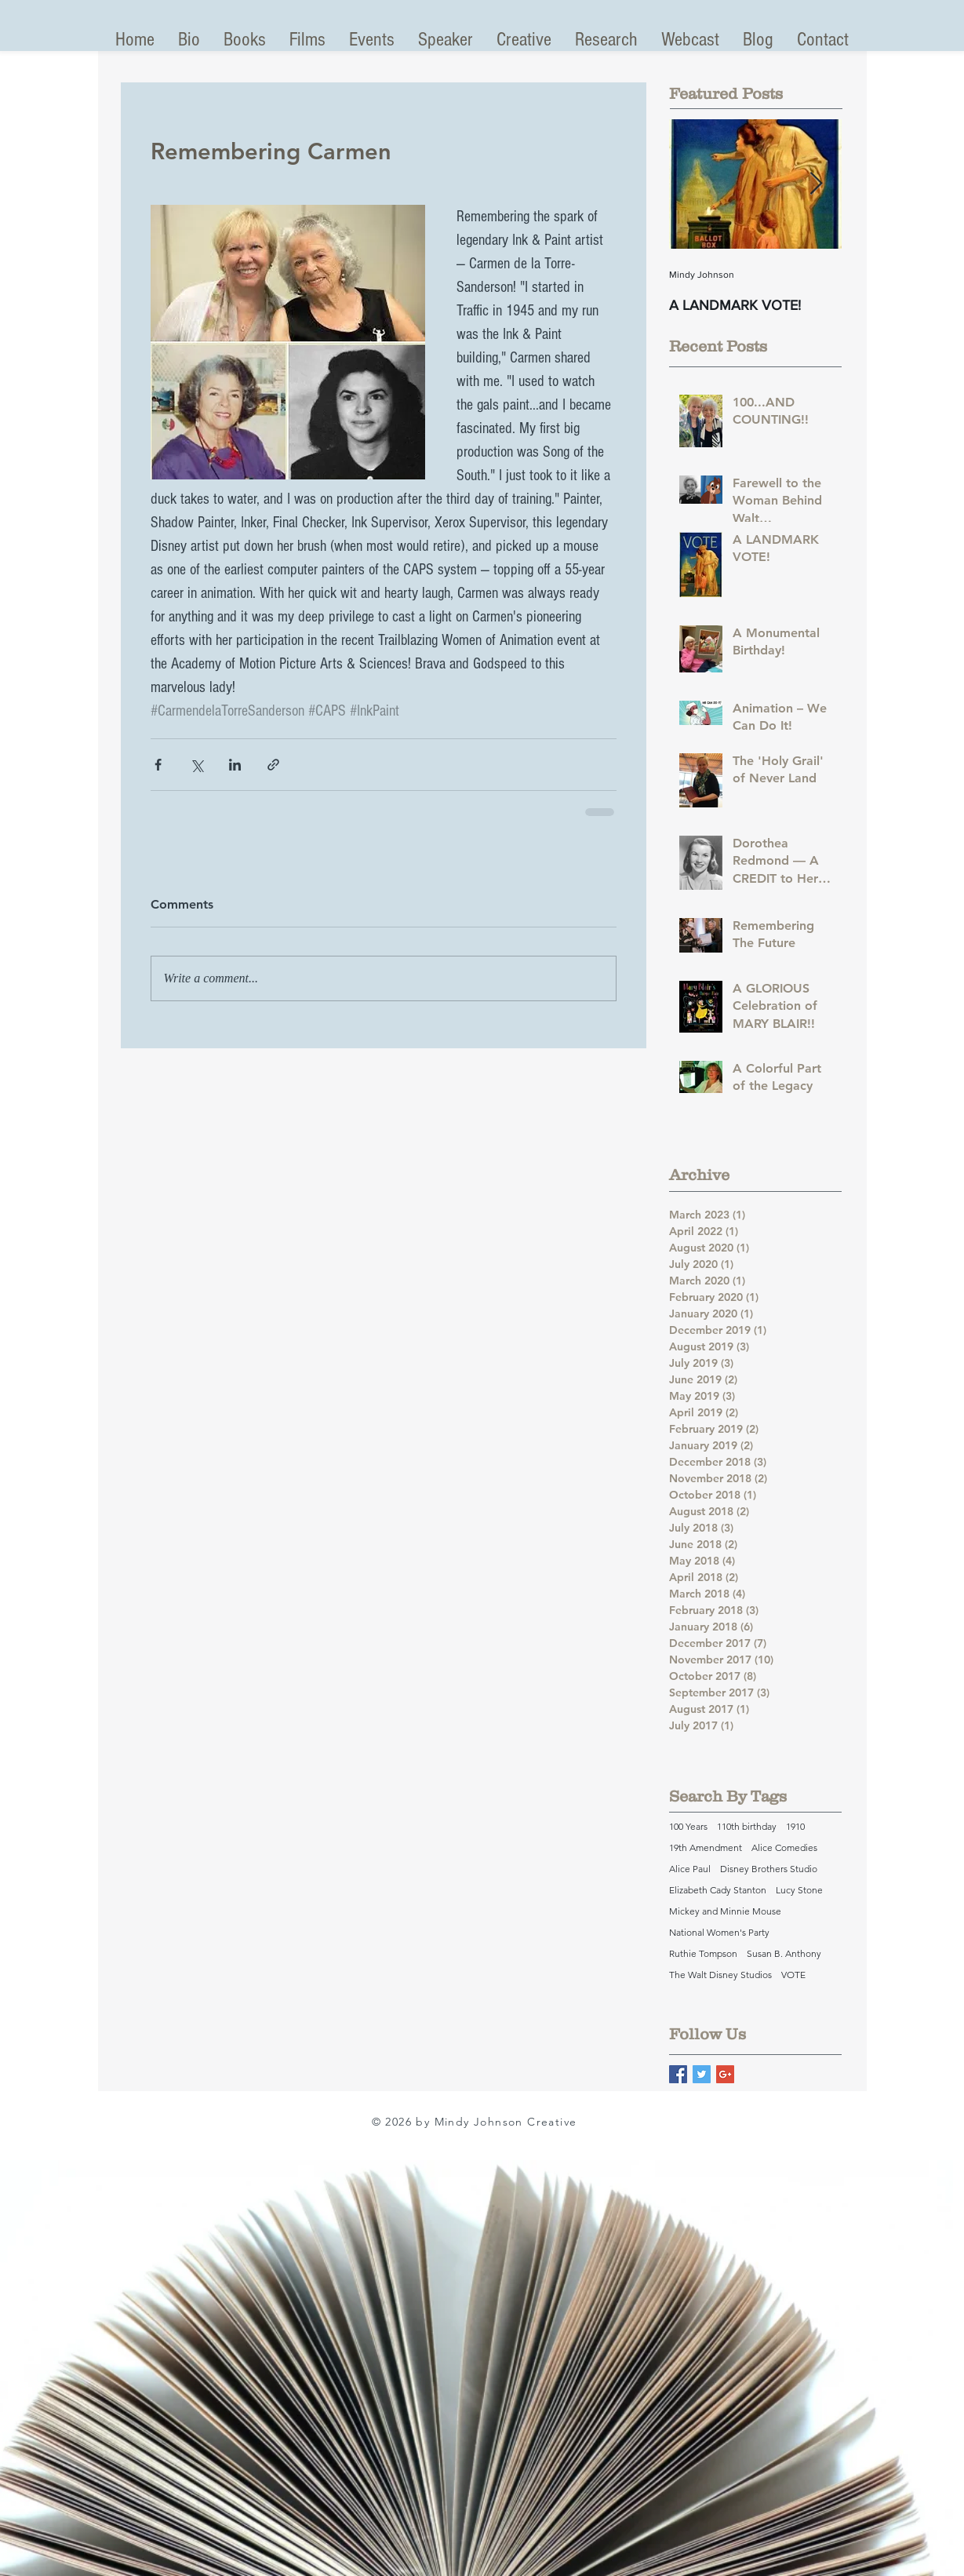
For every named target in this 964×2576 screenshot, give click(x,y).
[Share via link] (273, 764)
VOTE (793, 1974)
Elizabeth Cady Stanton (717, 1890)
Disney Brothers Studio (768, 1869)
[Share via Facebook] (158, 764)
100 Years (688, 1826)
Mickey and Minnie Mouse (725, 1911)
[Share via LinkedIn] (234, 764)
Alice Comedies (784, 1847)
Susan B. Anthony (784, 1953)
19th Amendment (705, 1847)
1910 (795, 1826)
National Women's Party (719, 1932)
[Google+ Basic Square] (725, 2074)
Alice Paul (690, 1869)
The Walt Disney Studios (720, 1974)
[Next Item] (816, 184)
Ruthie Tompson (703, 1953)
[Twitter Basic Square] (702, 2074)
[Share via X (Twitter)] (196, 764)
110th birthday (747, 1826)
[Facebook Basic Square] (678, 2074)
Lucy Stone (799, 1890)
